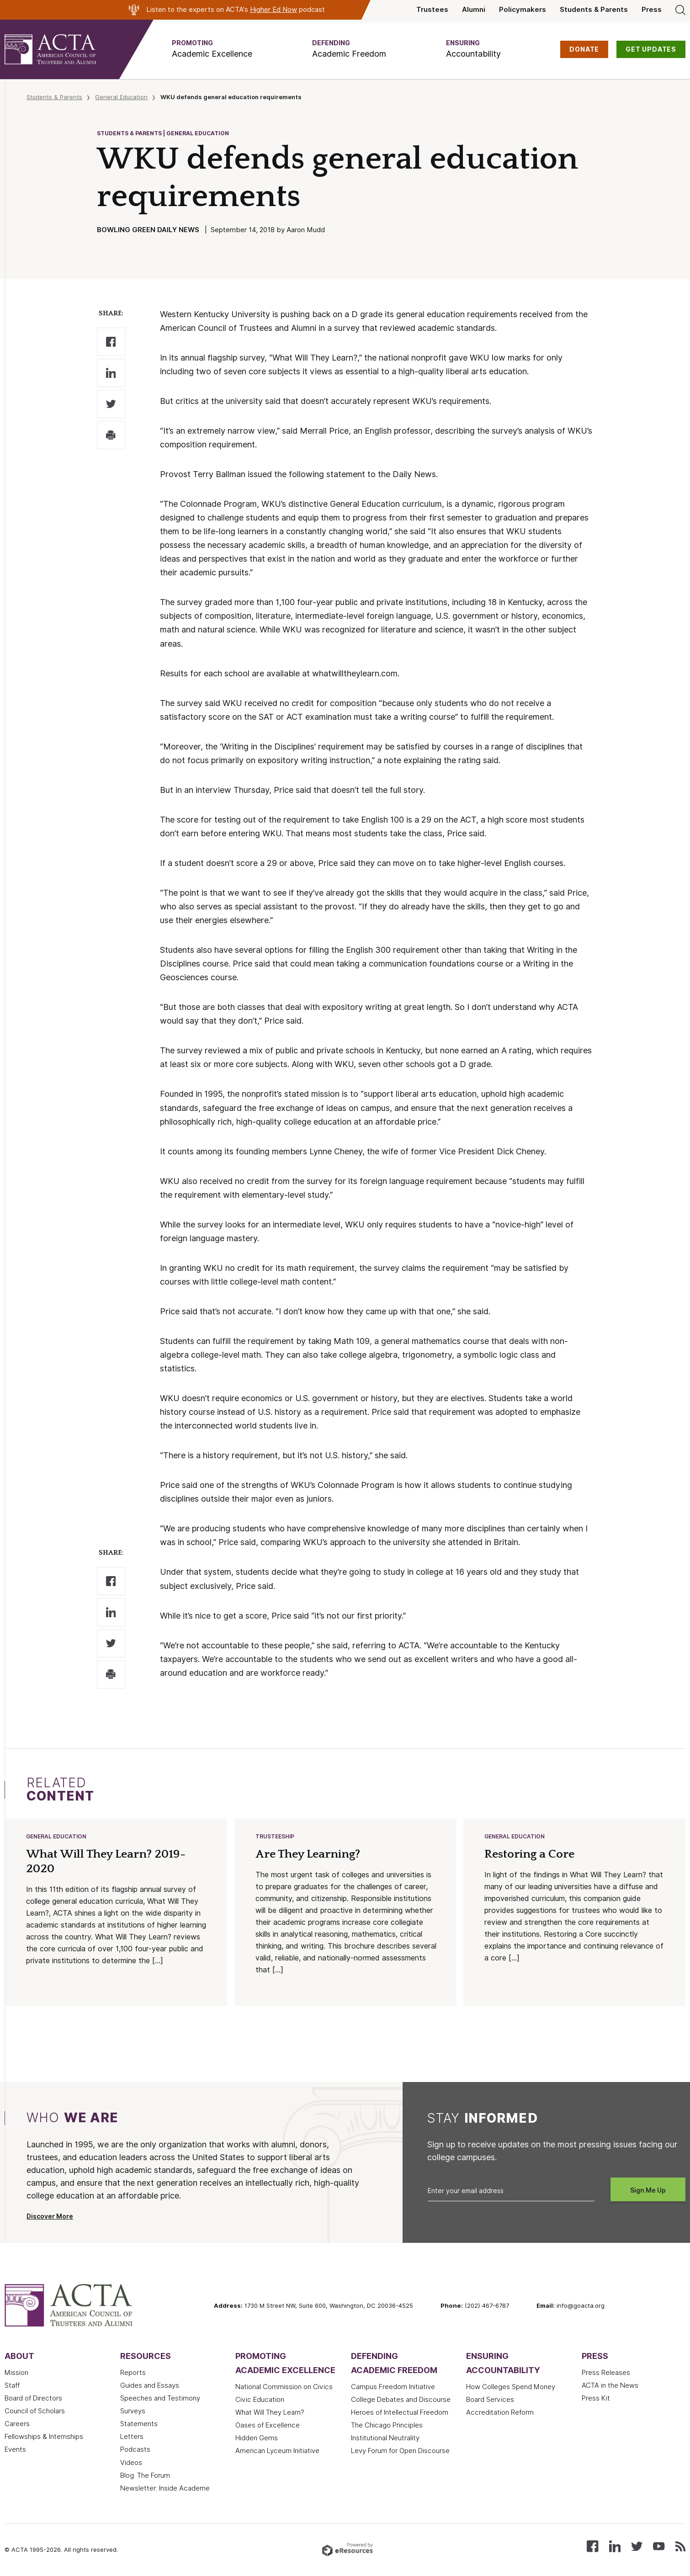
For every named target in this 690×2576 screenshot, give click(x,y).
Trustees (432, 9)
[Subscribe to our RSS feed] (680, 2546)
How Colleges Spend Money (510, 2388)
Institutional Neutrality (385, 2439)
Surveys (132, 2412)
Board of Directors (33, 2399)
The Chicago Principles (387, 2426)
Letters (131, 2437)
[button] (212, 49)
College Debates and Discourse (401, 2400)
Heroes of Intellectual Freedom (399, 2413)
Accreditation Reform (500, 2413)
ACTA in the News (610, 2386)
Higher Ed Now (273, 9)
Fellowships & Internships (44, 2437)
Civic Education (259, 2400)
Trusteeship (275, 1836)
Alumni (473, 9)
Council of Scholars (35, 2412)
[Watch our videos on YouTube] (658, 2546)
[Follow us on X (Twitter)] (636, 2546)
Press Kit (596, 2399)
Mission (16, 2373)
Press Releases (606, 2373)
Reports (133, 2373)
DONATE (584, 49)
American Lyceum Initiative (277, 2452)
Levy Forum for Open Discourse (400, 2452)
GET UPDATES (651, 49)
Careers (17, 2425)
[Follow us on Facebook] (592, 2546)
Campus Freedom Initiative (393, 2388)
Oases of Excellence (267, 2426)
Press (652, 9)
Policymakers (522, 9)
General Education (121, 97)
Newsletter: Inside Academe (165, 2489)
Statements (139, 2425)
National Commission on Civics (284, 2388)
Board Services (490, 2400)
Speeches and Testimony (160, 2399)
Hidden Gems (256, 2439)
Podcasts (135, 2450)
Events (15, 2450)
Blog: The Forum (145, 2476)
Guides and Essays (149, 2386)
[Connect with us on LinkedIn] (615, 2546)
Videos (131, 2463)
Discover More (50, 2217)
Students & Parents (594, 9)
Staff (12, 2386)
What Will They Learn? (269, 2413)
